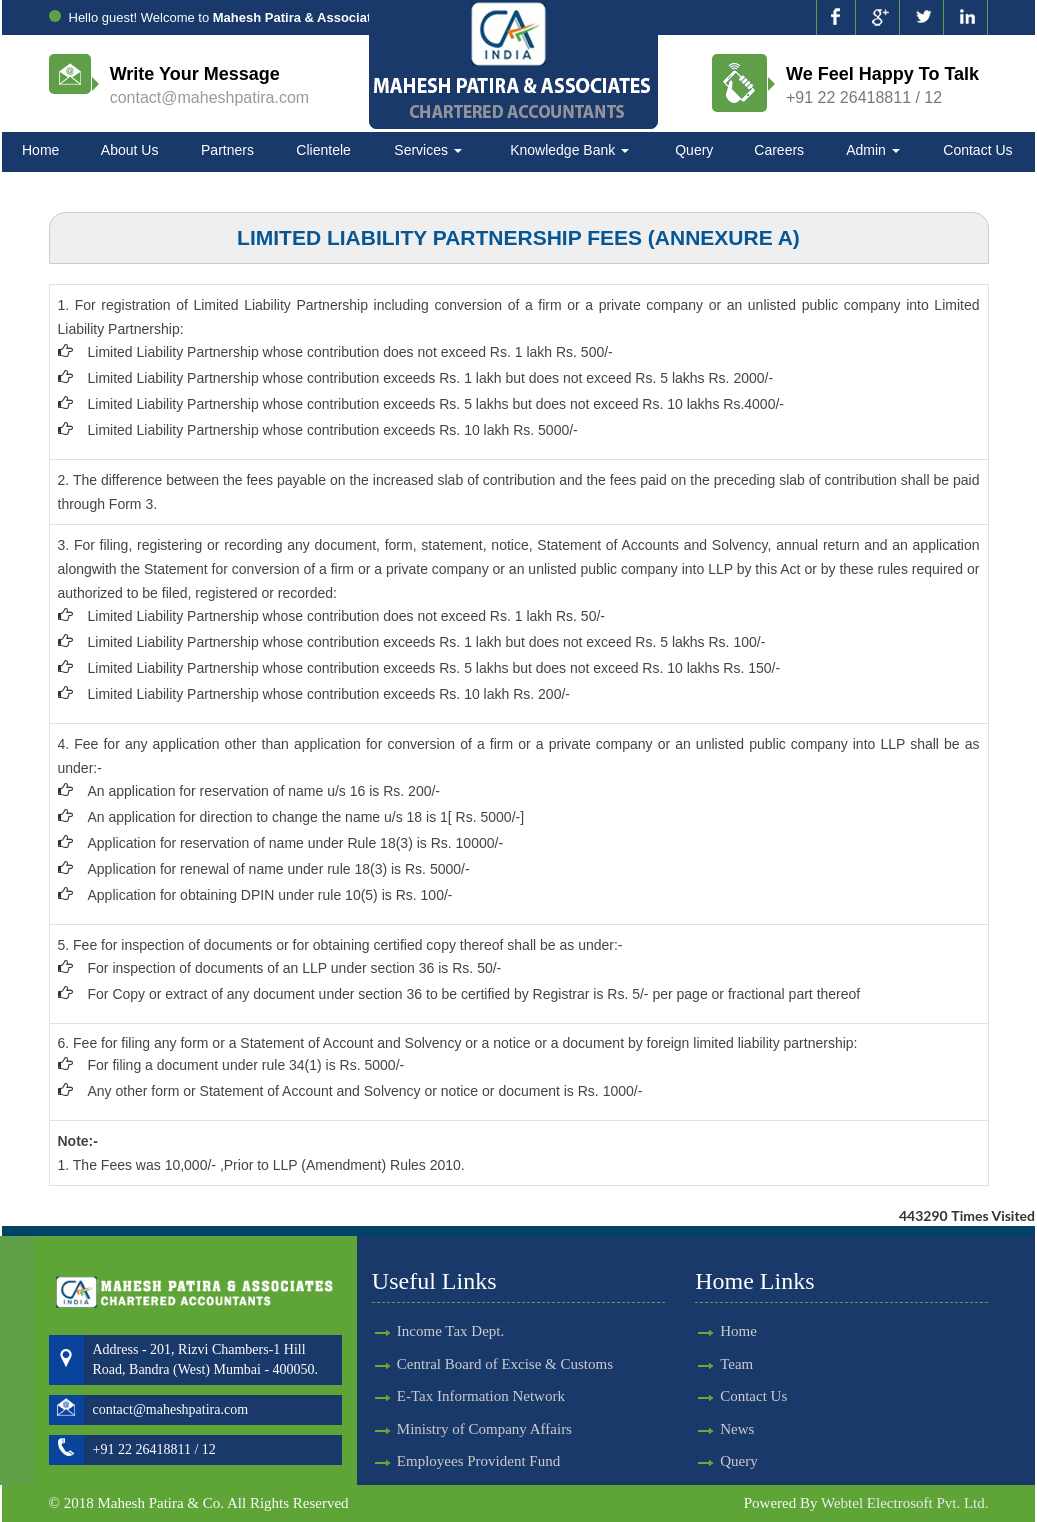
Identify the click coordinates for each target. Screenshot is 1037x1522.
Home (40, 150)
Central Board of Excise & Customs (505, 1346)
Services (428, 150)
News (719, 1429)
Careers (779, 150)
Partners (227, 150)
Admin (873, 150)
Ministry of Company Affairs (484, 1411)
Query (694, 150)
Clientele (323, 150)
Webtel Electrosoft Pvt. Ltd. (905, 1503)
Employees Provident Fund (478, 1443)
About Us (130, 150)
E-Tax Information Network (481, 1378)
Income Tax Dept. (450, 1313)
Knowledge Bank (569, 150)
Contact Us (977, 150)
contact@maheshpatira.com (209, 97)
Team (718, 1364)
